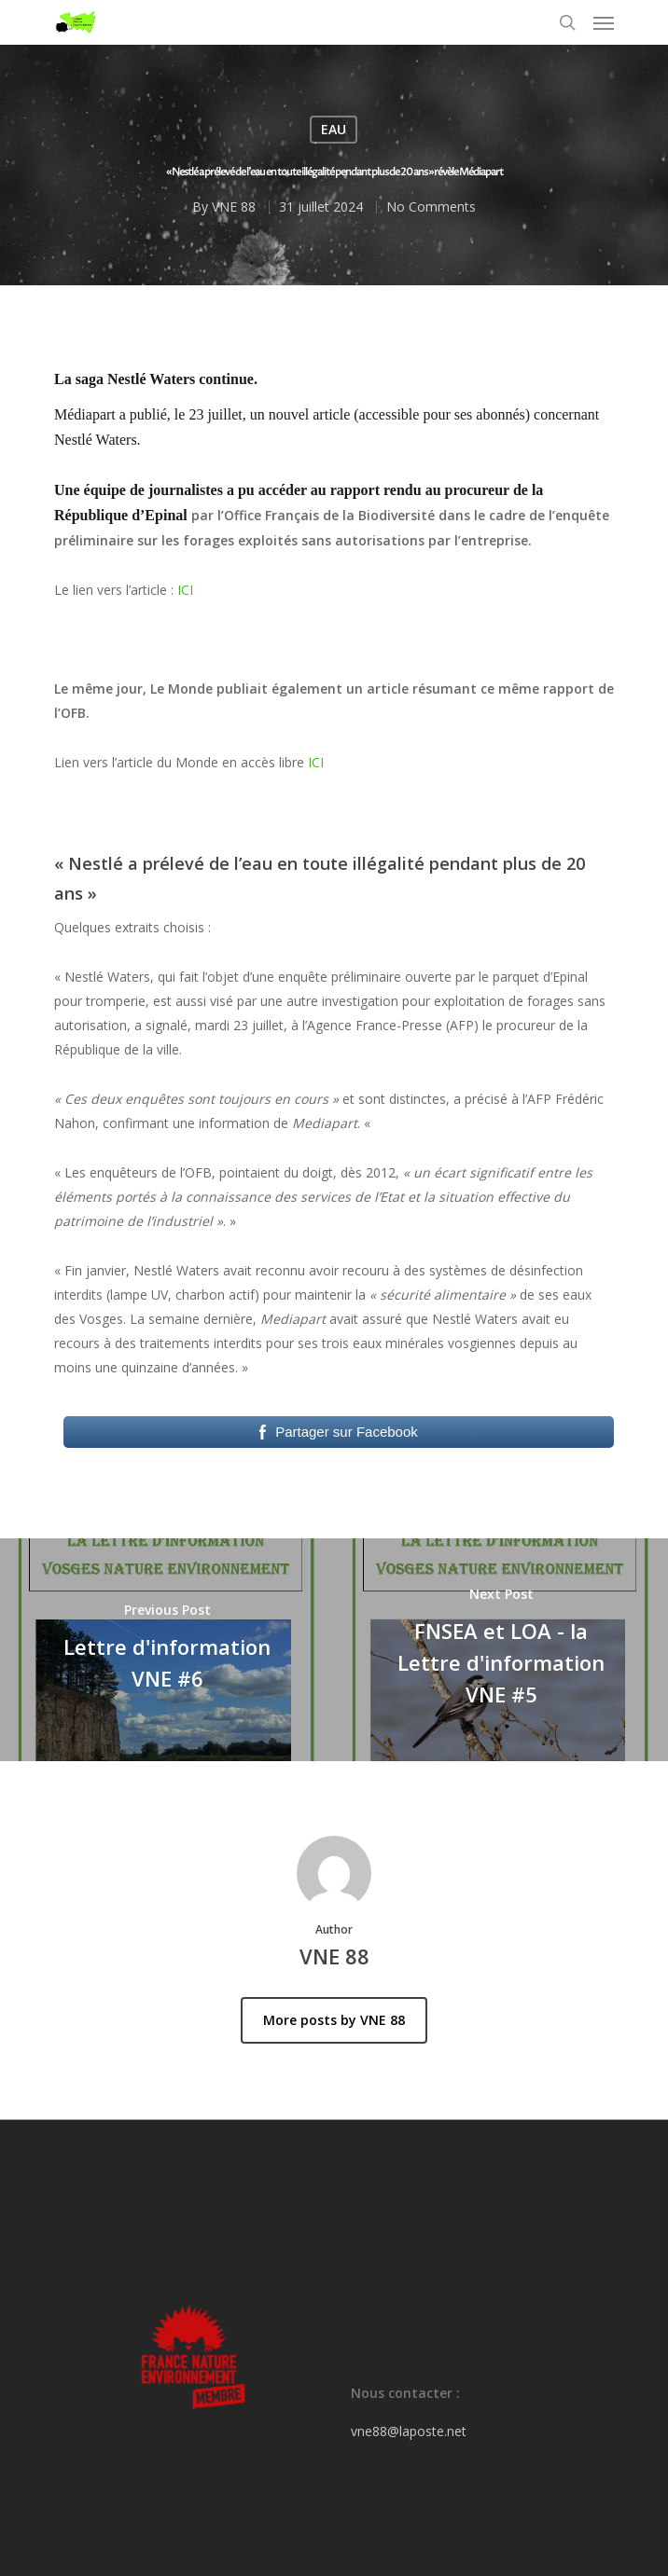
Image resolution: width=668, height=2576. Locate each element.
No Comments (431, 206)
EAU (333, 129)
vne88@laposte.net (408, 2431)
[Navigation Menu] (603, 22)
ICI (185, 590)
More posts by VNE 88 (334, 2020)
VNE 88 (234, 206)
